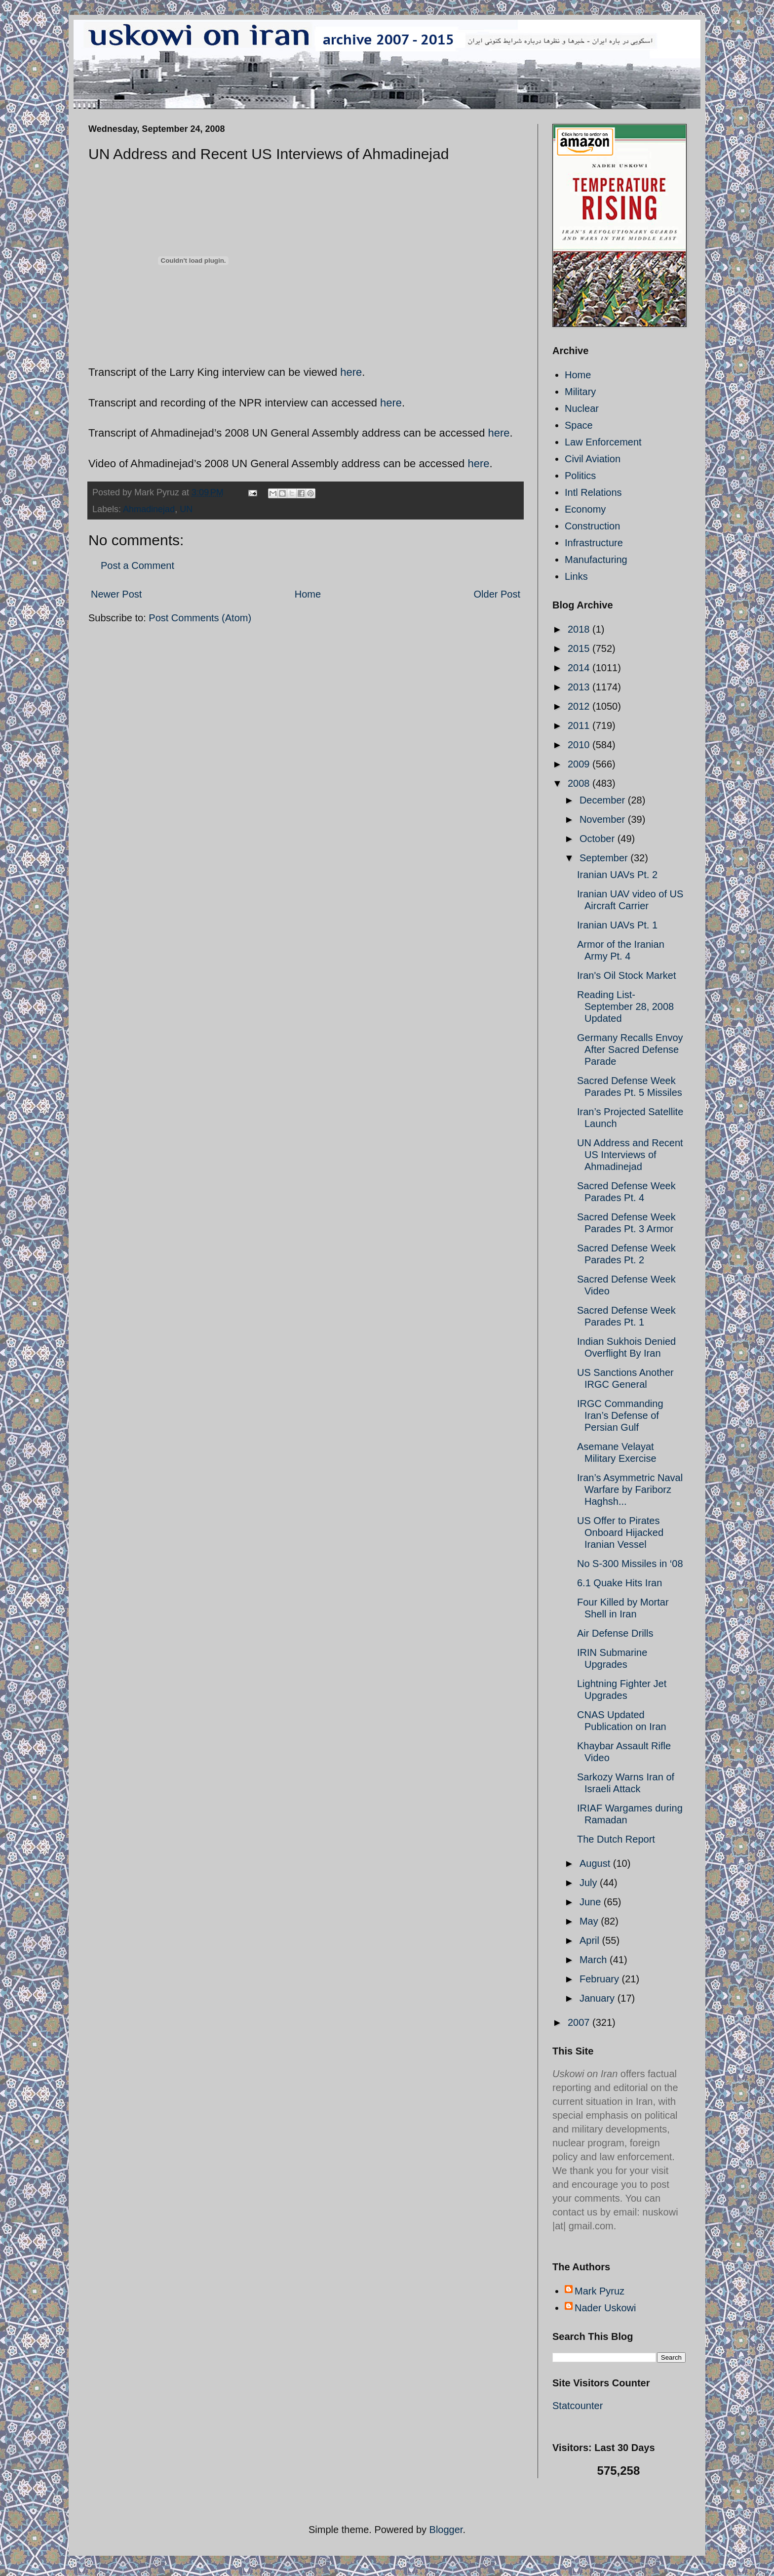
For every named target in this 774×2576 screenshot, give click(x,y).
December (604, 800)
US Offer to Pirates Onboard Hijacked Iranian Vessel (620, 1532)
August (596, 1863)
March (595, 1959)
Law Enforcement (603, 442)
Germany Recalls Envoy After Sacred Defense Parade (630, 1049)
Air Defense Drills (615, 1633)
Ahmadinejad (149, 509)
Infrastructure (594, 542)
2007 (580, 2022)
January (599, 1998)
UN (186, 509)
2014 (580, 667)
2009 (580, 764)
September (605, 857)
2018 (580, 629)
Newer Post (116, 594)
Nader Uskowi (605, 2307)
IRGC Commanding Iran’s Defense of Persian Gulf (620, 1415)
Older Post (497, 594)
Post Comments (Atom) (200, 617)
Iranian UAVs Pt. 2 (617, 874)
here (351, 372)
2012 (580, 706)
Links (576, 576)
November (604, 819)
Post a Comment (137, 565)
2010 (580, 744)
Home (308, 594)
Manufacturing (596, 559)
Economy (585, 509)
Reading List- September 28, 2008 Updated (625, 1006)
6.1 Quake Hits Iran (619, 1582)
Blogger (446, 2529)
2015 (580, 648)
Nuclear (582, 408)
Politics (580, 475)
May (590, 1921)
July (590, 1882)
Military (580, 391)
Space (579, 425)
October (599, 838)
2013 (580, 687)
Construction (592, 526)
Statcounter (577, 2405)
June (592, 1901)
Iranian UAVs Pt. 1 (617, 925)
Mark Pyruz (599, 2291)
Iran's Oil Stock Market (626, 975)
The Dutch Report (616, 1839)
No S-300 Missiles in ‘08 (630, 1563)
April (591, 1940)
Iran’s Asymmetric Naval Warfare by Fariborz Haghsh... (630, 1489)
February (601, 1978)
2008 (580, 783)
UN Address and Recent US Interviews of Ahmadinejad (630, 1154)
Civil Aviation (592, 458)
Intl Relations (593, 492)
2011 (580, 725)
